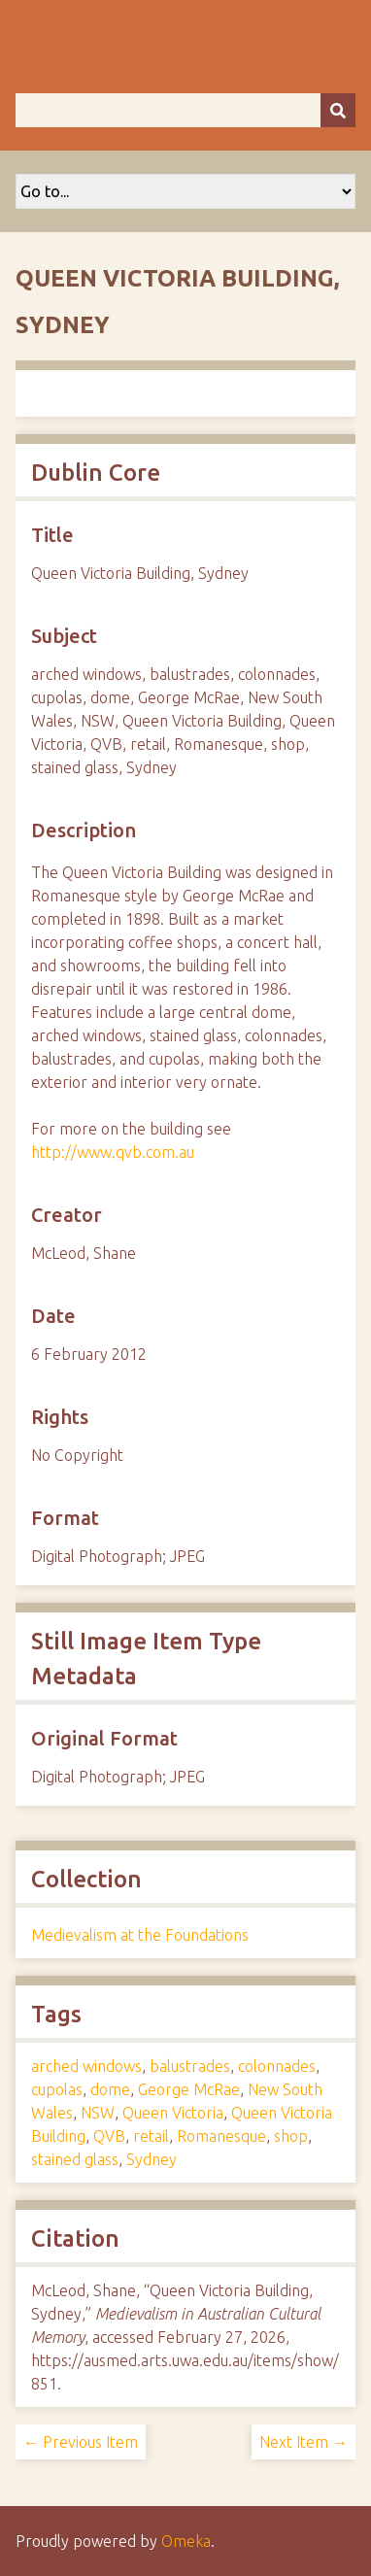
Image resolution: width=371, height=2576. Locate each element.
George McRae (189, 2089)
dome (110, 2089)
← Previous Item (80, 2442)
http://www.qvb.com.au (112, 1152)
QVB (109, 2136)
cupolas (57, 2089)
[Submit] (337, 110)
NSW (98, 2112)
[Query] (185, 110)
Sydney (151, 2159)
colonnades (277, 2066)
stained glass (74, 2159)
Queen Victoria (172, 2112)
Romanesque (221, 2136)
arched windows (86, 2066)
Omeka (186, 2541)
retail (151, 2136)
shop (291, 2136)
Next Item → (303, 2442)
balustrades (190, 2066)
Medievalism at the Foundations (140, 1935)
